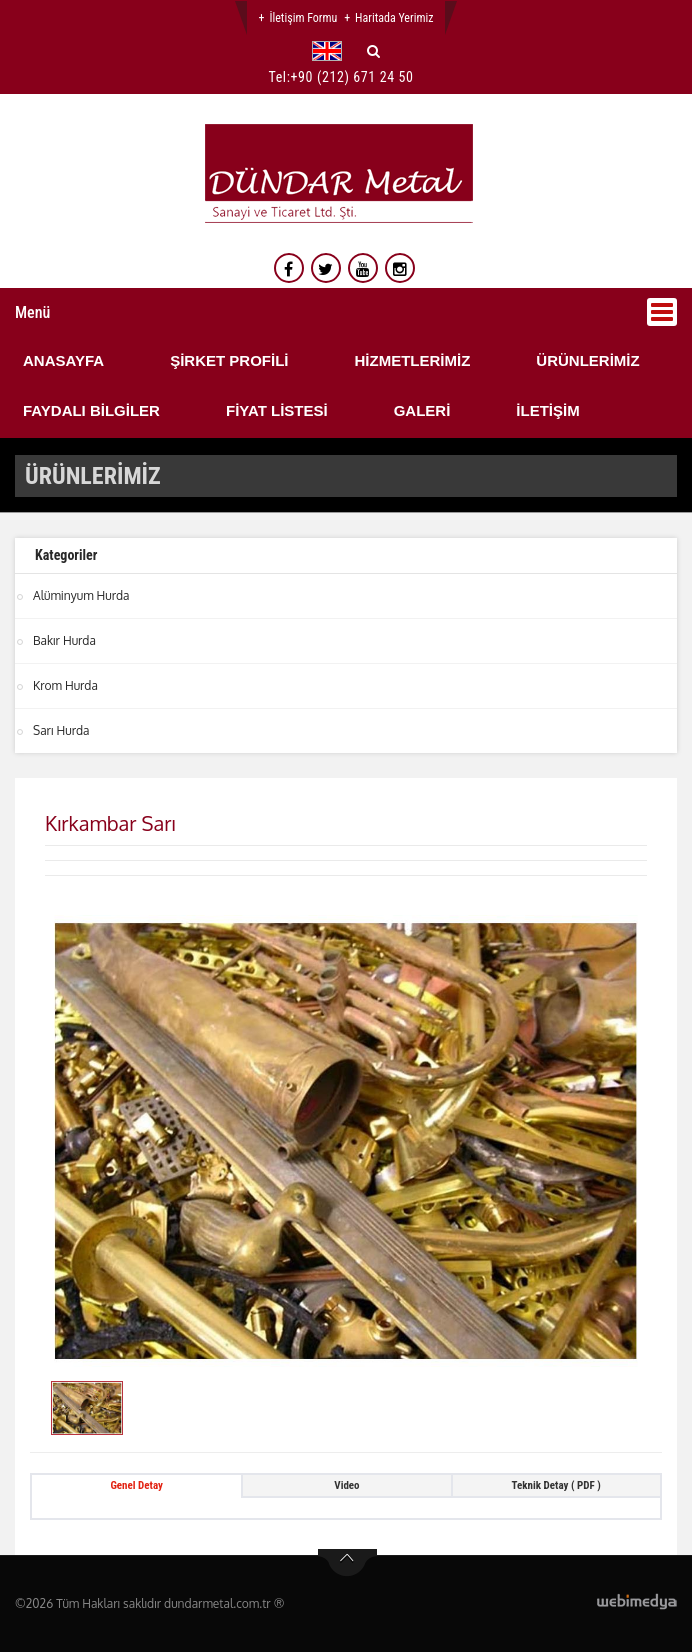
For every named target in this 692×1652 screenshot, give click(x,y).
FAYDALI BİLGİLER (91, 410)
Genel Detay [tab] (136, 1485)
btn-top (347, 1563)
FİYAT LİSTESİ (277, 410)
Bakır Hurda (64, 640)
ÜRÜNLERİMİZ (587, 360)
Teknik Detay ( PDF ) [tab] (556, 1485)
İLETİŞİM (547, 410)
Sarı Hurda (61, 730)
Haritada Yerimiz (394, 18)
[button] (332, 51)
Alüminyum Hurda (81, 595)
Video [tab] (346, 1485)
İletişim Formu (303, 18)
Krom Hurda (65, 685)
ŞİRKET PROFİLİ (229, 360)
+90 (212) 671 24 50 (352, 77)
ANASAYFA (63, 360)
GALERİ (422, 410)
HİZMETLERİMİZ (412, 360)
